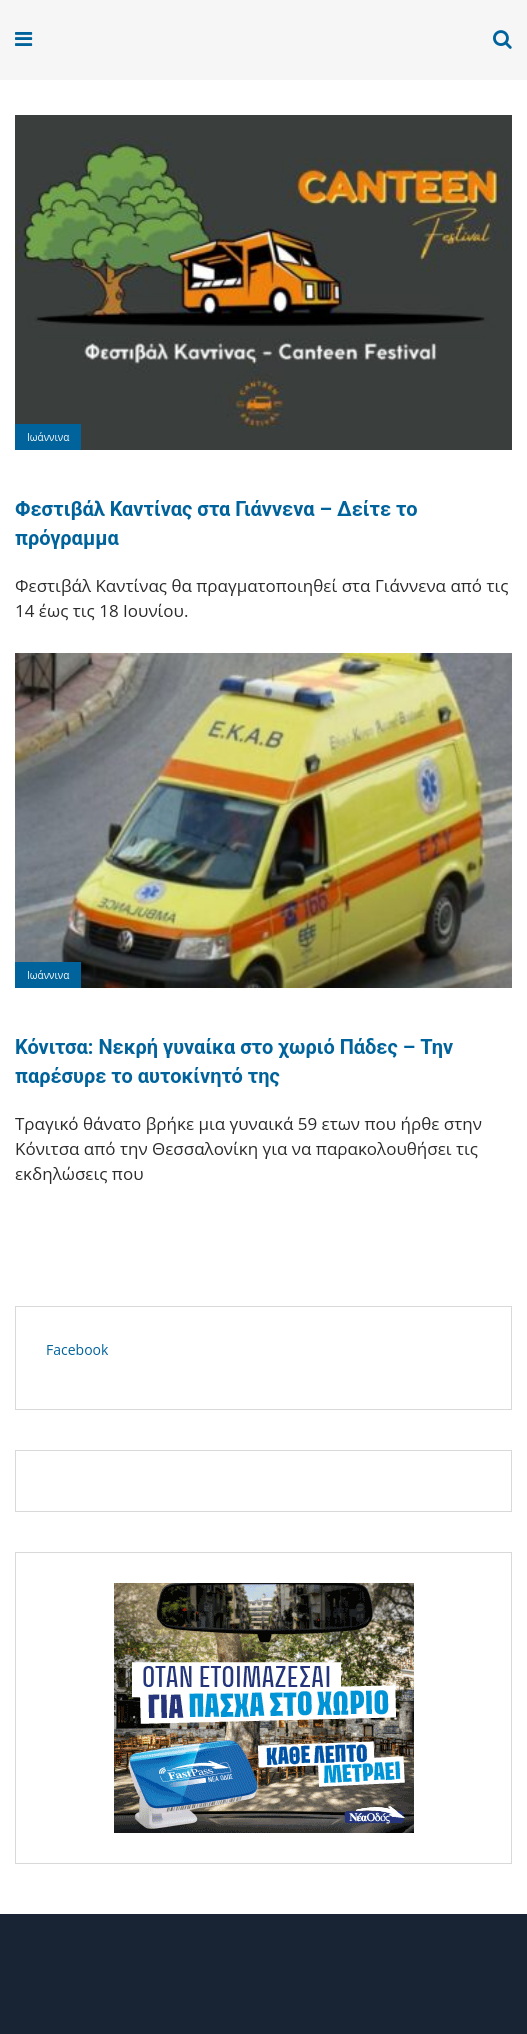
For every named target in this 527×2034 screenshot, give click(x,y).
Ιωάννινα (48, 437)
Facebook (77, 1349)
